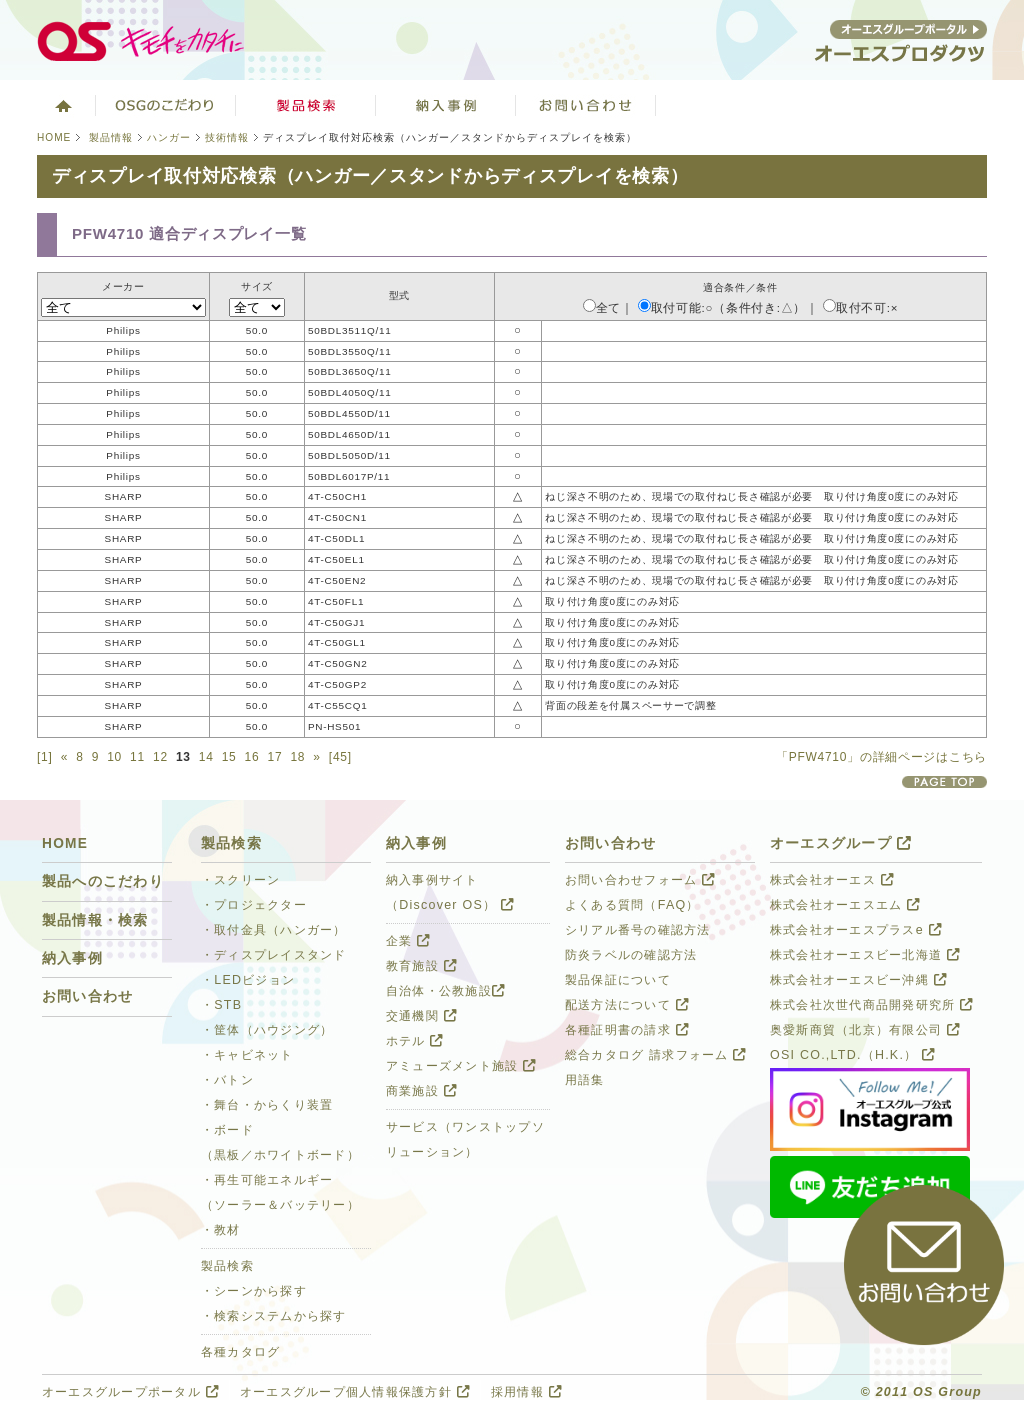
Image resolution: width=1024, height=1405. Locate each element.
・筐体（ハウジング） (267, 1030)
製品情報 (111, 137)
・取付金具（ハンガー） (274, 930)
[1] (45, 757)
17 (275, 757)
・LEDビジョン (248, 980)
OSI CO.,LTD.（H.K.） (852, 1055)
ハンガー (169, 137)
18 (297, 757)
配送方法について (627, 1005)
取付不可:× (860, 308)
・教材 (221, 1230)
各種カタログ (241, 1352)
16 (252, 757)
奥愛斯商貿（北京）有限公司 (865, 1030)
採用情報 (526, 1392)
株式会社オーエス (832, 880)
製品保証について (618, 980)
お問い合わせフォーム (640, 880)
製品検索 (306, 105)
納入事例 (72, 958)
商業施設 (421, 1091)
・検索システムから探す (274, 1316)
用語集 (585, 1080)
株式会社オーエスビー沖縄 (858, 980)
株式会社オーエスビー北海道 (865, 955)
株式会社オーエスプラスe (856, 930)
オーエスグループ (841, 843)
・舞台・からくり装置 (267, 1105)
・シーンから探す (254, 1291)
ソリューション (446, 105)
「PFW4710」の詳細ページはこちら (881, 757)
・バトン (227, 1080)
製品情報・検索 (95, 920)
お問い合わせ (586, 105)
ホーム (61, 105)
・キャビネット (247, 1055)
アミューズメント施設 (461, 1066)
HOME (54, 137)
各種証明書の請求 (627, 1030)
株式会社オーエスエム (845, 905)
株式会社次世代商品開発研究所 (871, 1005)
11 (137, 757)
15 (229, 757)
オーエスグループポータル (130, 1392)
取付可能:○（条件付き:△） (722, 308)
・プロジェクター (254, 905)
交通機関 (421, 1016)
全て (602, 308)
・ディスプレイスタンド (274, 955)
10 (114, 757)
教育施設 (421, 966)
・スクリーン (241, 880)
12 (160, 757)
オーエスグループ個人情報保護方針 (355, 1392)
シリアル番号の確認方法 (638, 930)
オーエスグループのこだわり (166, 105)
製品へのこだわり (103, 881)
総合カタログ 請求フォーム (656, 1055)
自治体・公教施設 (445, 991)
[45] (340, 757)
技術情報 (227, 137)
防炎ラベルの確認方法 (631, 955)
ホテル (415, 1041)
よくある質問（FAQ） (632, 905)
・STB (221, 1005)
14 (206, 757)
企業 (408, 941)
